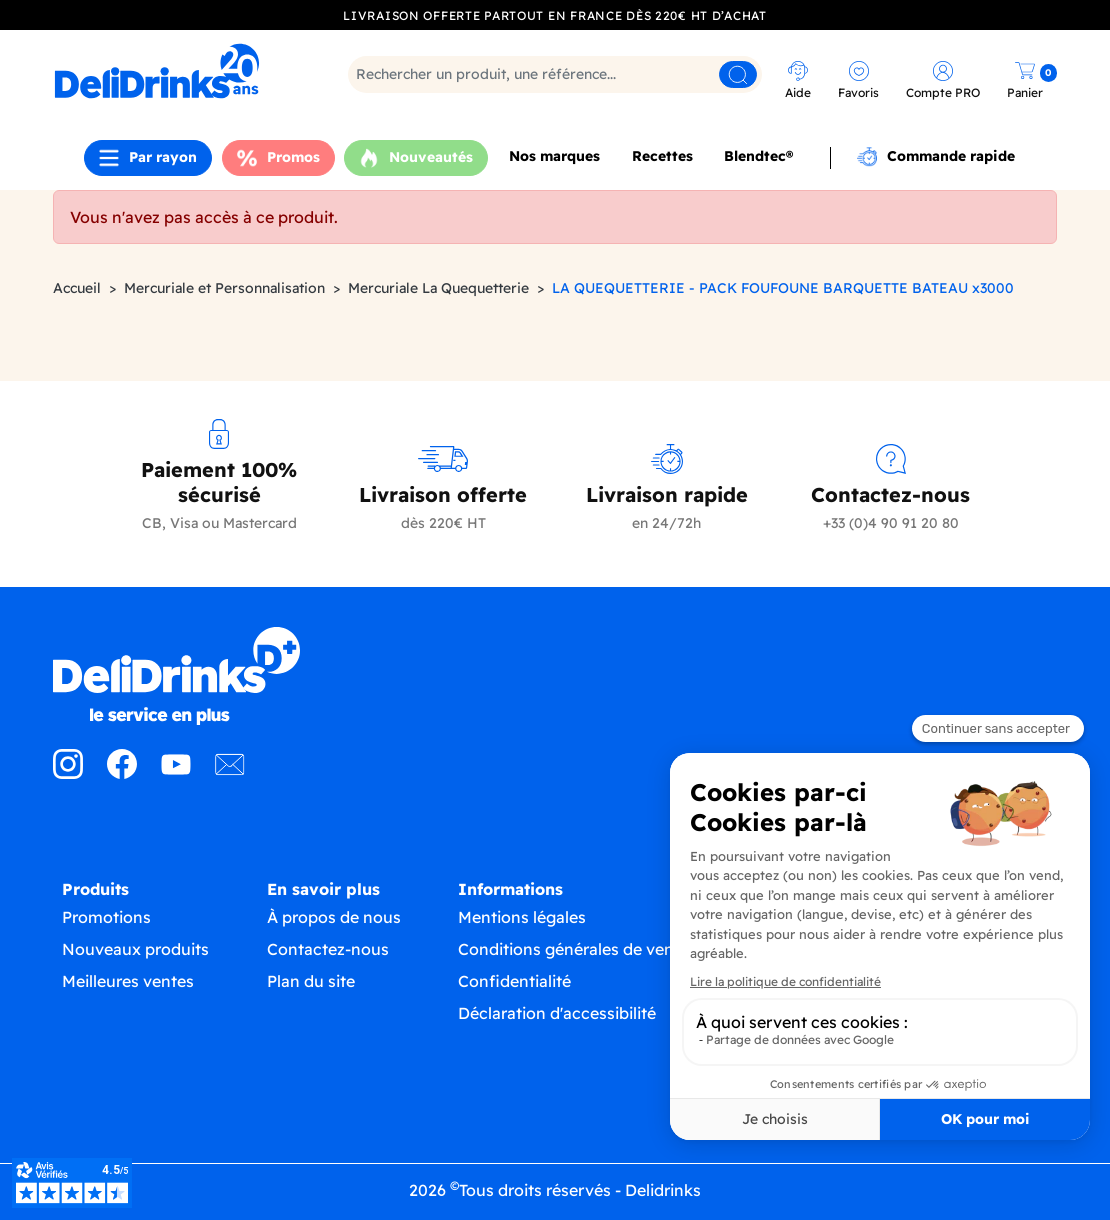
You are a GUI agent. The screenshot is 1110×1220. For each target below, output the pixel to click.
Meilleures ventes (128, 981)
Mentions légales (522, 917)
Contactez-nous (328, 949)
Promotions (106, 917)
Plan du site (311, 981)
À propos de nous (334, 917)
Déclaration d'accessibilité (557, 1013)
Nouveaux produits (135, 949)
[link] (175, 71)
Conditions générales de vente (573, 949)
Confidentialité (514, 981)
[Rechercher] (555, 74)
